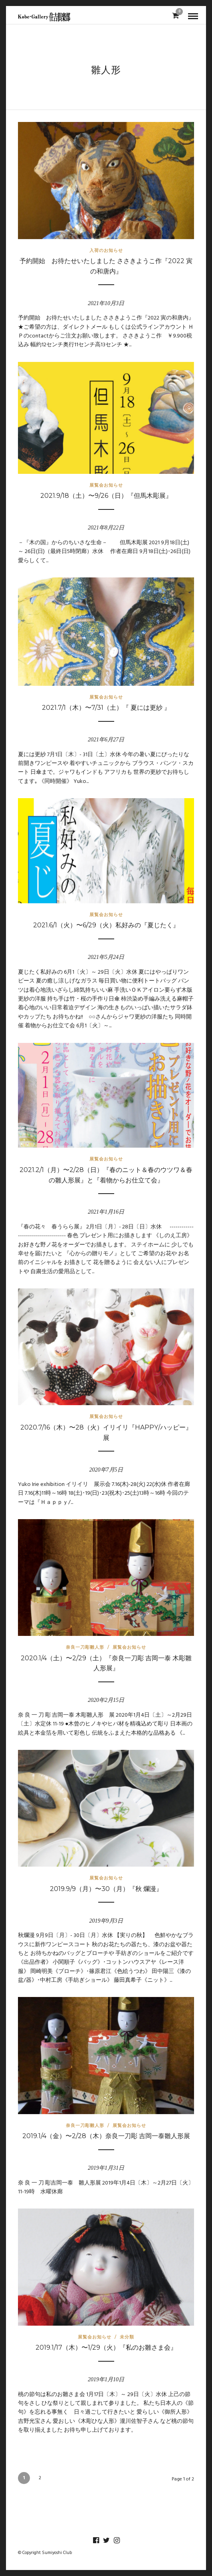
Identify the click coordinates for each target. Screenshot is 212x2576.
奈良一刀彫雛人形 (85, 1647)
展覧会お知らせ (106, 485)
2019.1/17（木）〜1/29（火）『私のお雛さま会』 (106, 2347)
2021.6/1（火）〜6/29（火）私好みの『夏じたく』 (106, 925)
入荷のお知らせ (106, 250)
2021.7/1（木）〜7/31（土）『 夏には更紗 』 (106, 707)
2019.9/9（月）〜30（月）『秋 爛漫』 (106, 1889)
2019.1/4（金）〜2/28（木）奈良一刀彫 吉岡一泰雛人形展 (106, 2136)
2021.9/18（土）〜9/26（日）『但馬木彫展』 (106, 495)
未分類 (127, 2337)
